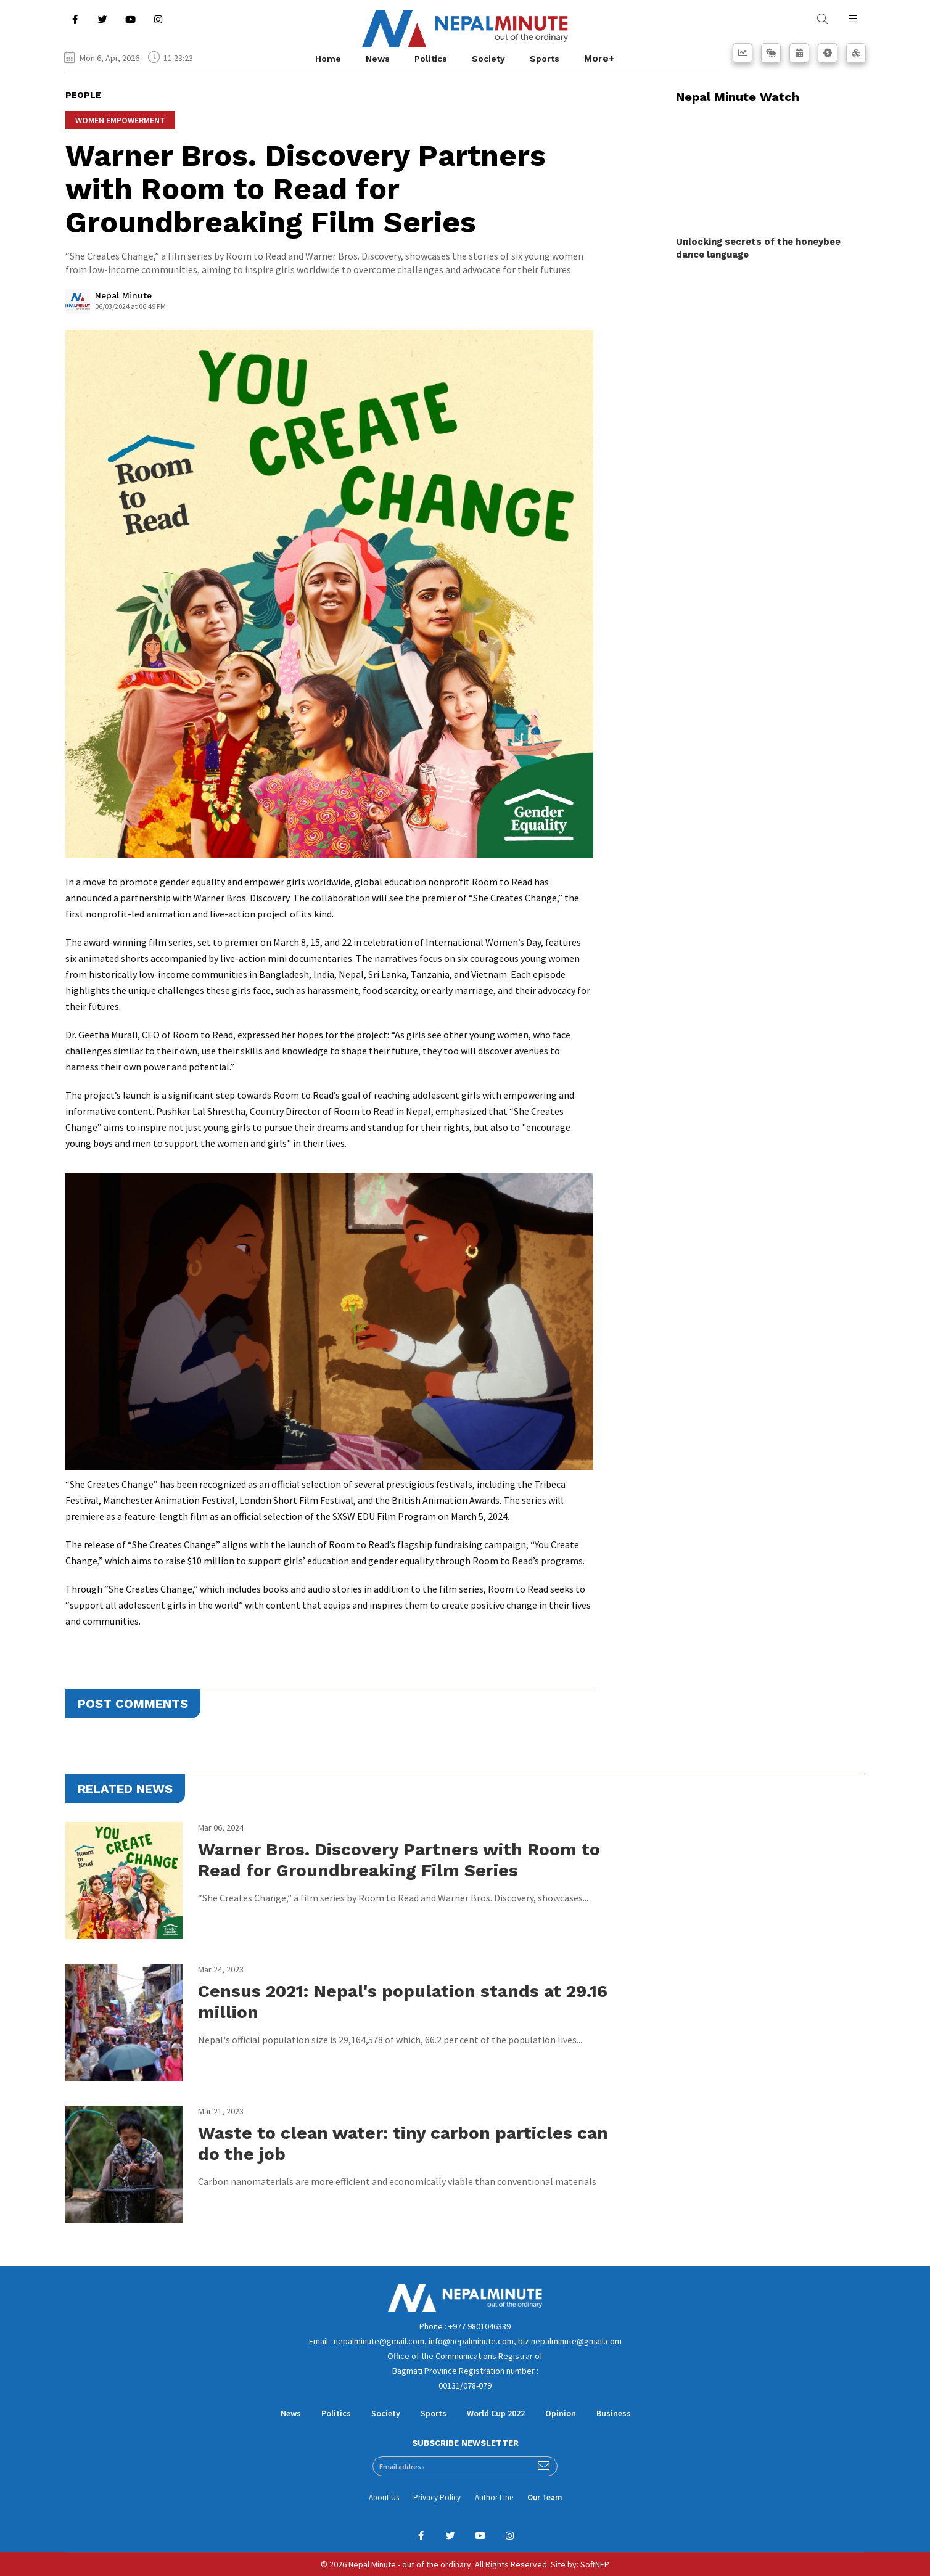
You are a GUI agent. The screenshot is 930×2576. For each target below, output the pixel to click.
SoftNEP (594, 2564)
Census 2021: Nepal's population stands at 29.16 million (402, 2001)
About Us (384, 2497)
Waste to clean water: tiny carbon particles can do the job (403, 2143)
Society (488, 59)
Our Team (544, 2497)
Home (328, 59)
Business (613, 2413)
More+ (599, 58)
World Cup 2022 (496, 2413)
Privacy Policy (437, 2497)
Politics (430, 59)
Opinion (560, 2413)
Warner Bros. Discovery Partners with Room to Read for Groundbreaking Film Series (399, 1860)
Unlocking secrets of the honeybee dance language (758, 248)
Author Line (494, 2497)
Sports (544, 59)
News (378, 59)
